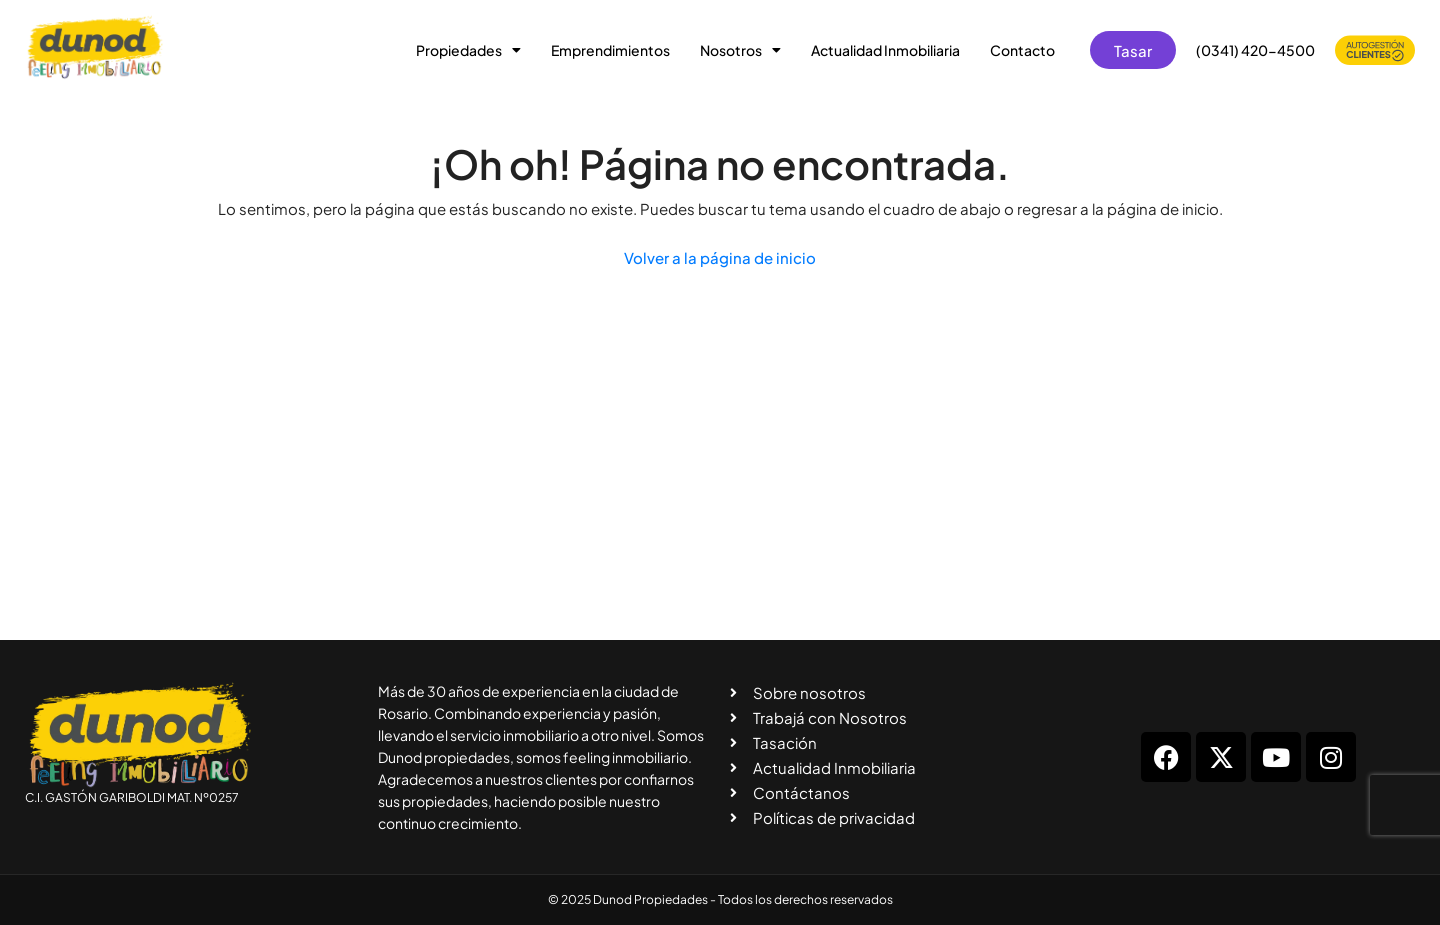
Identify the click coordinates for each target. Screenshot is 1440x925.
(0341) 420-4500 (1255, 50)
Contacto (1022, 50)
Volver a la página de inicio (720, 257)
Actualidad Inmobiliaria (885, 50)
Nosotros (740, 50)
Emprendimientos (610, 50)
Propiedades (468, 50)
